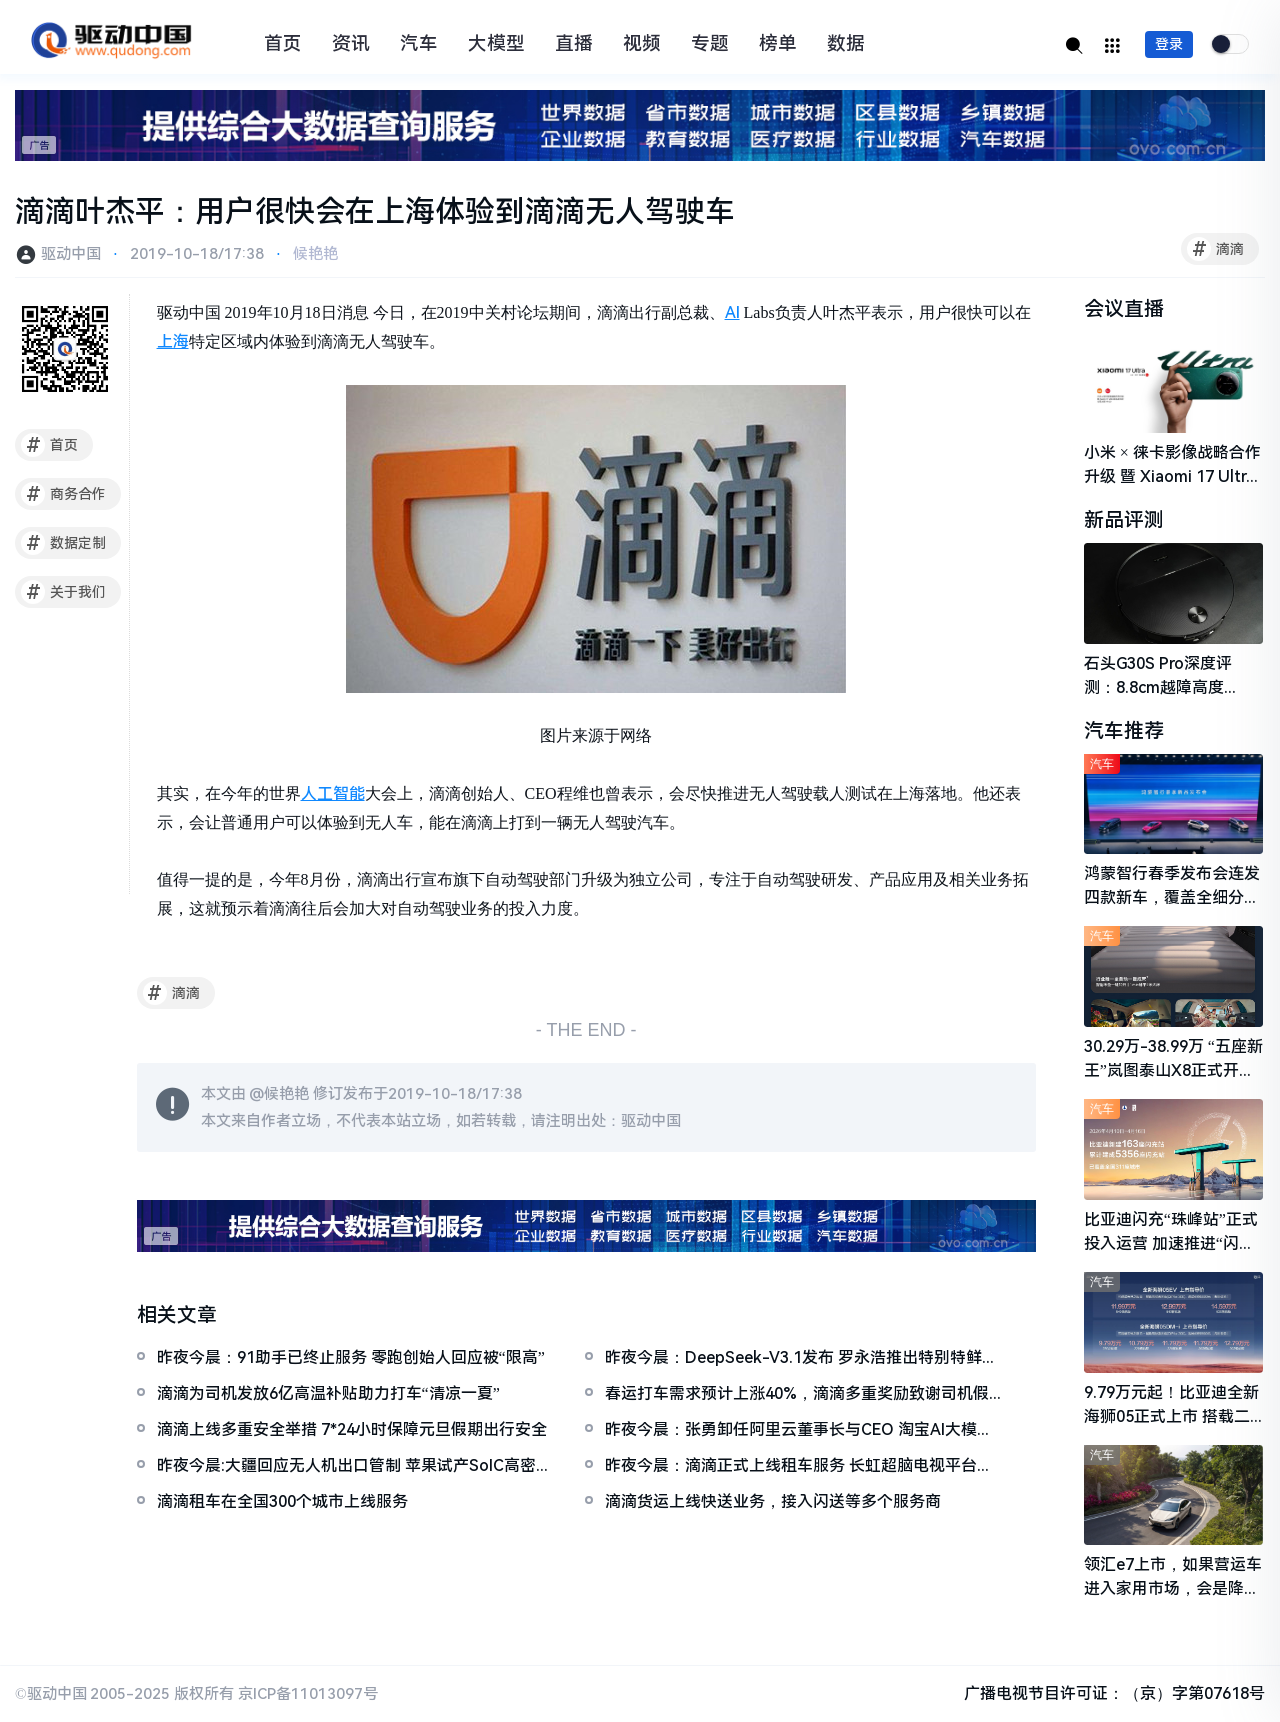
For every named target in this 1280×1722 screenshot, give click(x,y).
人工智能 (333, 793)
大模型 (496, 44)
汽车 (419, 44)
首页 (283, 44)
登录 (1169, 44)
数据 (846, 44)
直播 (574, 44)
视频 (642, 44)
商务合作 (63, 494)
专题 (710, 44)
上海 (173, 341)
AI (732, 312)
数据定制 (63, 543)
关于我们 (63, 592)
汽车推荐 (1124, 731)
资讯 (351, 44)
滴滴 (1215, 249)
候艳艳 (315, 254)
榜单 (778, 44)
